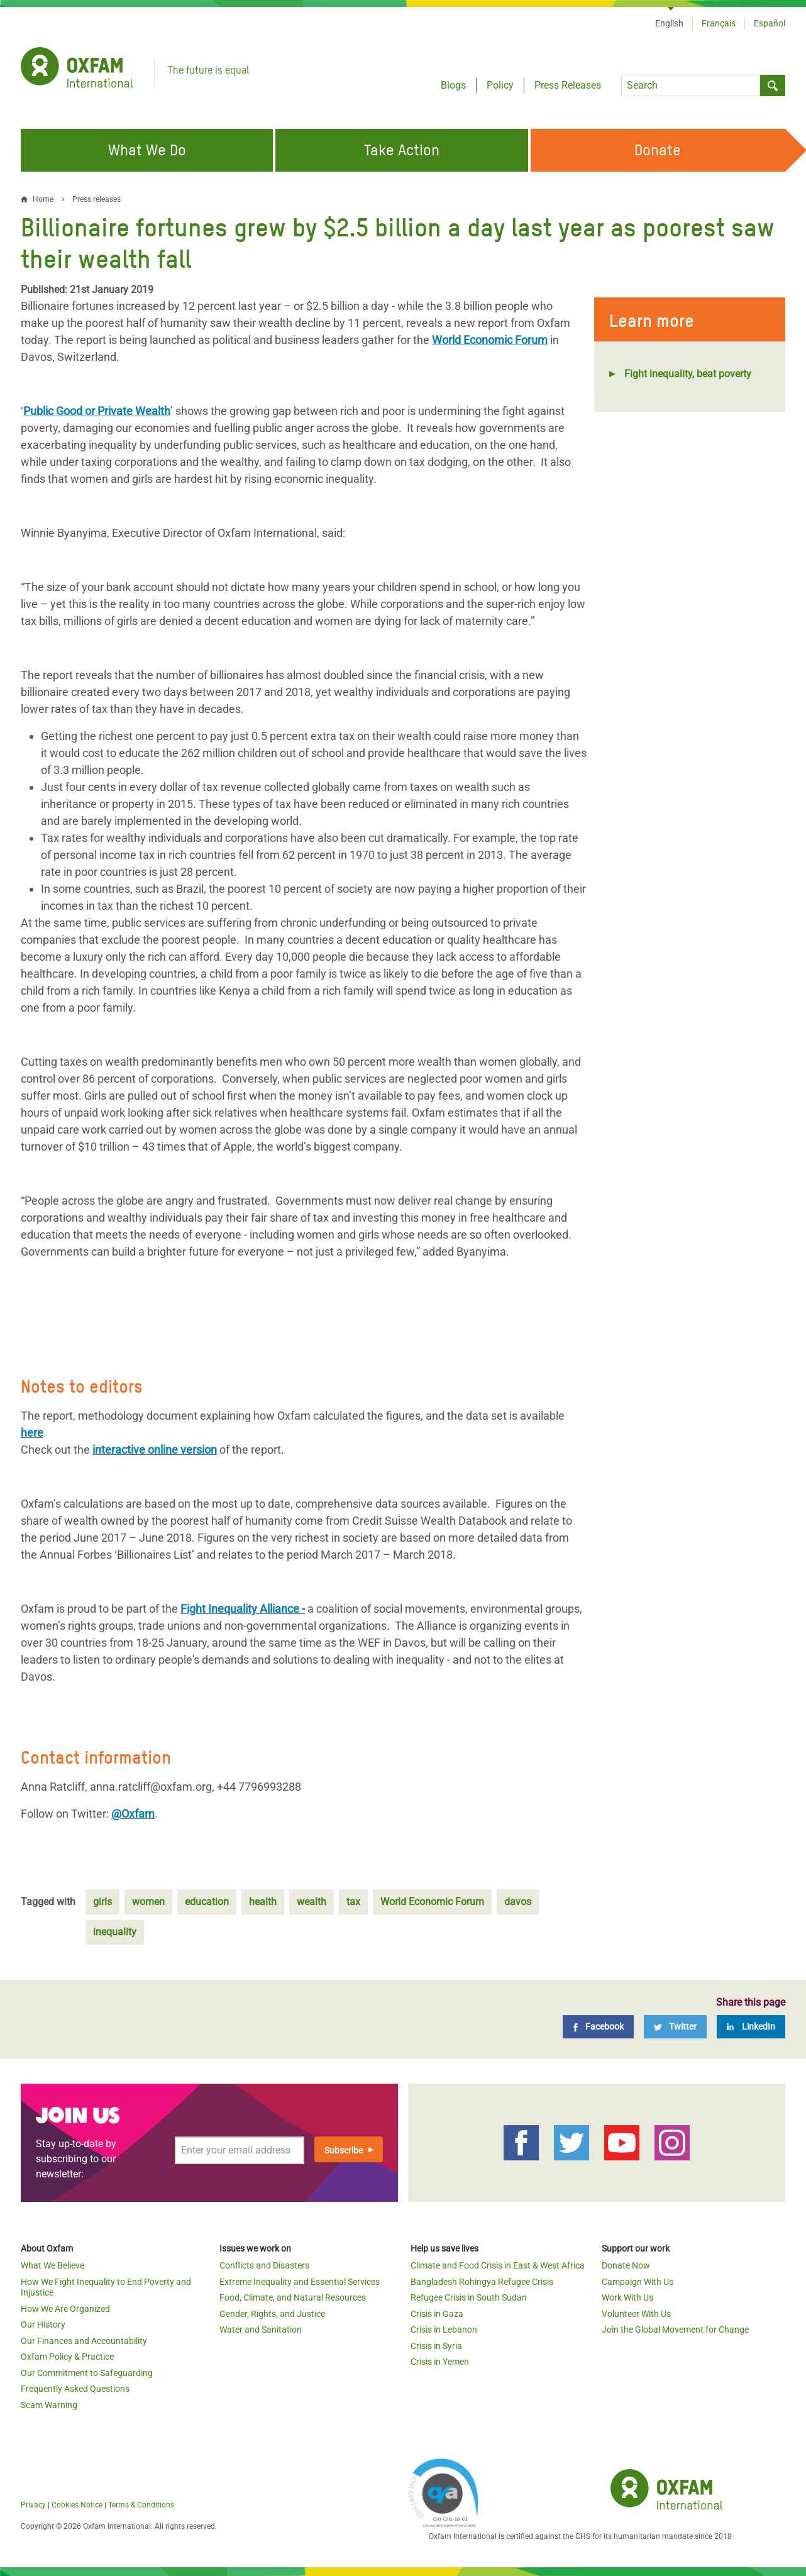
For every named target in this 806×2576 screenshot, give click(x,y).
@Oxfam (133, 1813)
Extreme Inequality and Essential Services (299, 2282)
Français (719, 23)
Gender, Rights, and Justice (272, 2314)
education (207, 1902)
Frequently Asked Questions (75, 2389)
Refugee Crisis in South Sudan (469, 2297)
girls (102, 1902)
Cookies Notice (77, 2505)
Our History (43, 2324)
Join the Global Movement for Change (675, 2329)
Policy (500, 85)
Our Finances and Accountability (84, 2341)
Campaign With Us (637, 2282)
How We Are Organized (65, 2309)
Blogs (453, 85)
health (263, 1902)
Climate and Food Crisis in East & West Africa (498, 2265)
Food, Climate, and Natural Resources (292, 2297)
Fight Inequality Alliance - (242, 1608)
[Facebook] (598, 2026)
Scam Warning (49, 2405)
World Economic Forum (490, 339)
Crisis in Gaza (437, 2314)
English (669, 23)
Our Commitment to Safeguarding (87, 2373)
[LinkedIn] (751, 2026)
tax (353, 1902)
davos (517, 1902)
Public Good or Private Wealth (96, 410)
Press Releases (567, 85)
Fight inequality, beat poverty (687, 374)
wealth (311, 1902)
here (32, 1432)
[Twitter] (675, 2026)
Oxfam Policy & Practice (67, 2357)
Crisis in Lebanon (444, 2329)
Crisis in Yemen (440, 2362)
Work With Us (627, 2297)
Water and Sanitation (260, 2329)
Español (769, 23)
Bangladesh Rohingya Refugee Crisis (482, 2282)
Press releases (96, 199)
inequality (114, 1932)
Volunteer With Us (636, 2314)
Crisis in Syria (436, 2346)
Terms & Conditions (141, 2505)
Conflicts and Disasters (264, 2265)
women (148, 1902)
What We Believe (52, 2265)
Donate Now (626, 2265)
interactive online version (154, 1449)
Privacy (33, 2505)
